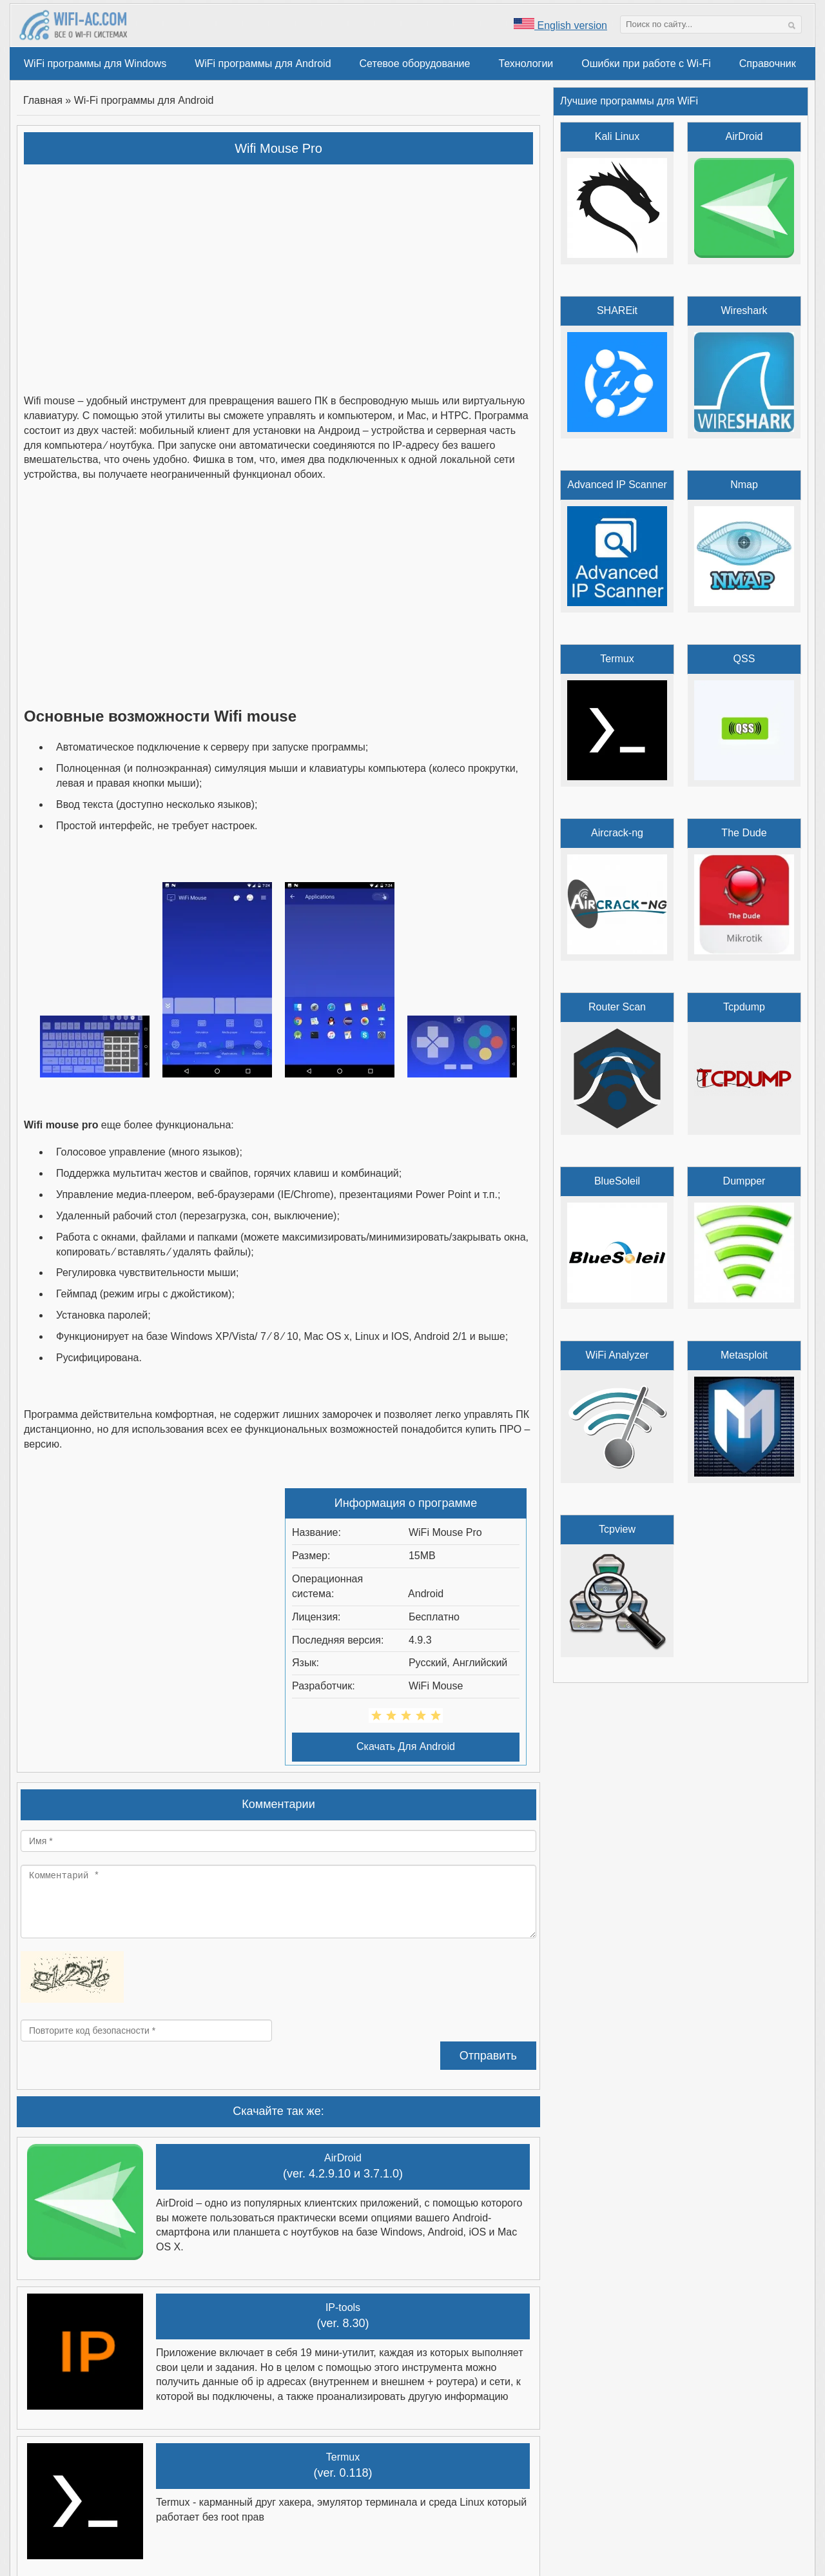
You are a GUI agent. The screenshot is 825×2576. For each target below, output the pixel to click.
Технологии (525, 63)
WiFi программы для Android (263, 63)
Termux (343, 2457)
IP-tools (342, 2307)
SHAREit (617, 310)
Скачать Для (405, 1746)
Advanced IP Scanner (616, 484)
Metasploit (744, 1355)
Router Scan (617, 1006)
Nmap (744, 484)
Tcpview (617, 1529)
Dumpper (744, 1180)
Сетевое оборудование (415, 63)
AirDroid (343, 2157)
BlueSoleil (617, 1180)
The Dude (743, 832)
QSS (744, 658)
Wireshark (744, 310)
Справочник (767, 63)
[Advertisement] (279, 267)
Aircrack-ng (617, 832)
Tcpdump (744, 1006)
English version (560, 25)
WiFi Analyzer (617, 1355)
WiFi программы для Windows (95, 63)
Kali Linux (617, 136)
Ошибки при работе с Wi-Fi (645, 63)
